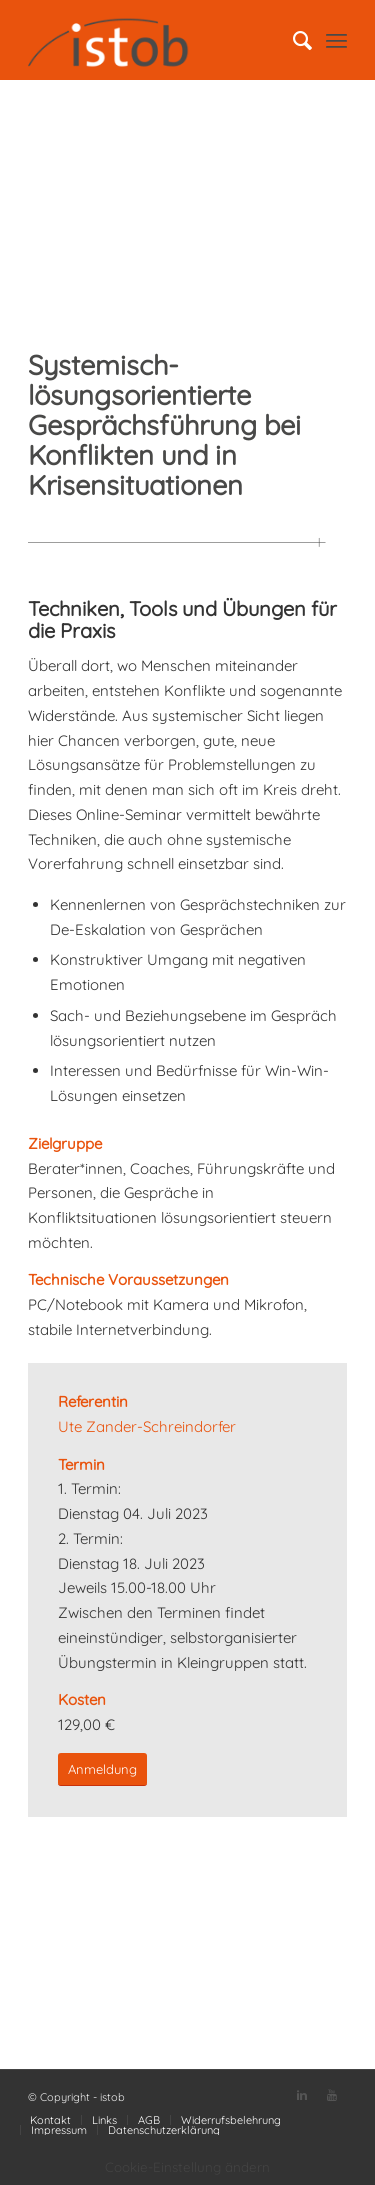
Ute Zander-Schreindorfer (147, 1426)
